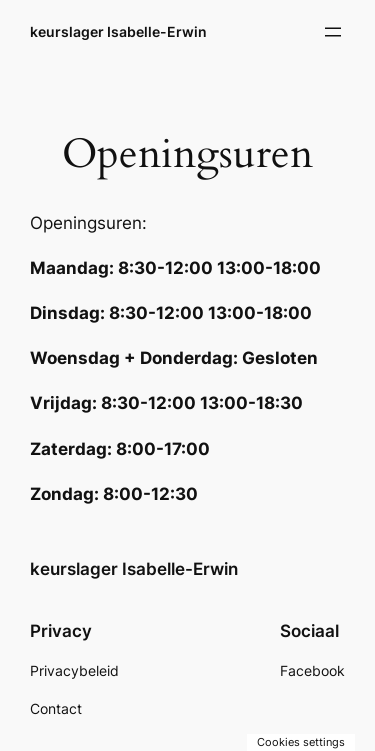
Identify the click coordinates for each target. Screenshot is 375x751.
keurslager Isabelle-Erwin (118, 31)
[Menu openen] (333, 32)
